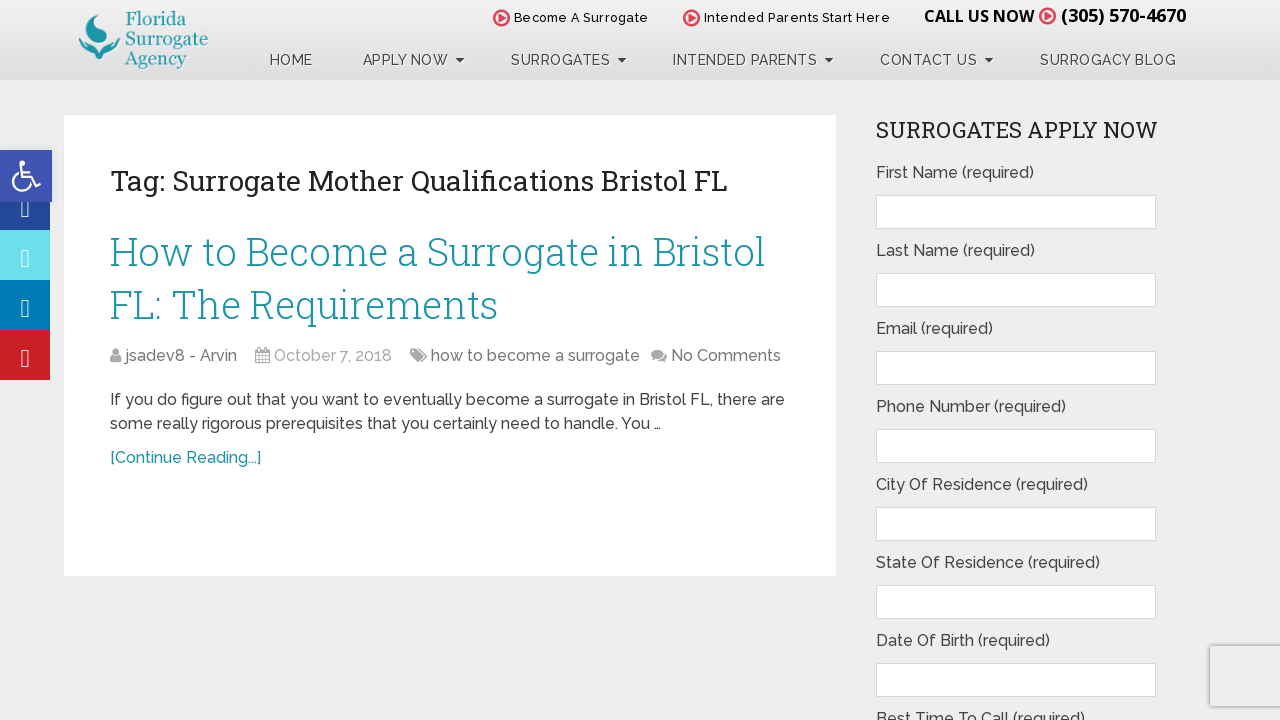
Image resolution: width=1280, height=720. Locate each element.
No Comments (726, 355)
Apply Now (406, 60)
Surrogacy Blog (1108, 60)
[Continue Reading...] (185, 457)
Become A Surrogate (571, 17)
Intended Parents (745, 60)
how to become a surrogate (535, 355)
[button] (26, 176)
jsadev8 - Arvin (181, 355)
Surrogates (560, 60)
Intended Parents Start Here (787, 17)
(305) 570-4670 (1123, 15)
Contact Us (928, 60)
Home (291, 60)
